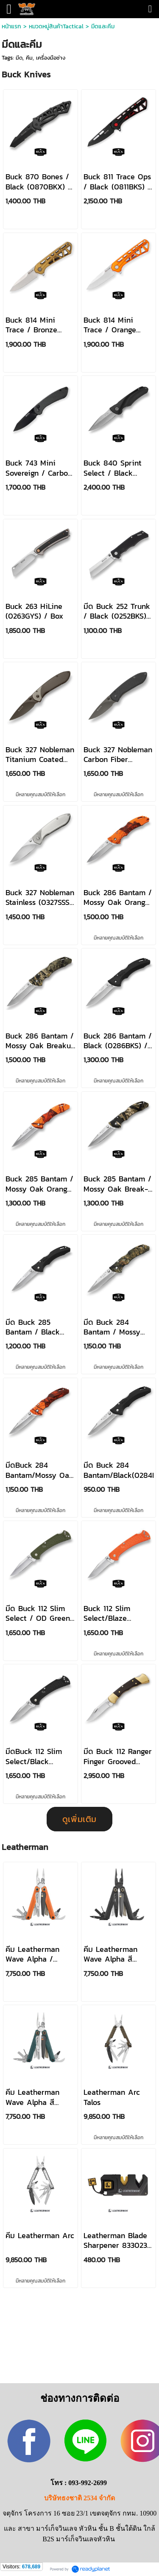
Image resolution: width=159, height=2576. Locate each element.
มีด (19, 58)
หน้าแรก (12, 26)
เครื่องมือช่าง (50, 58)
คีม (29, 58)
